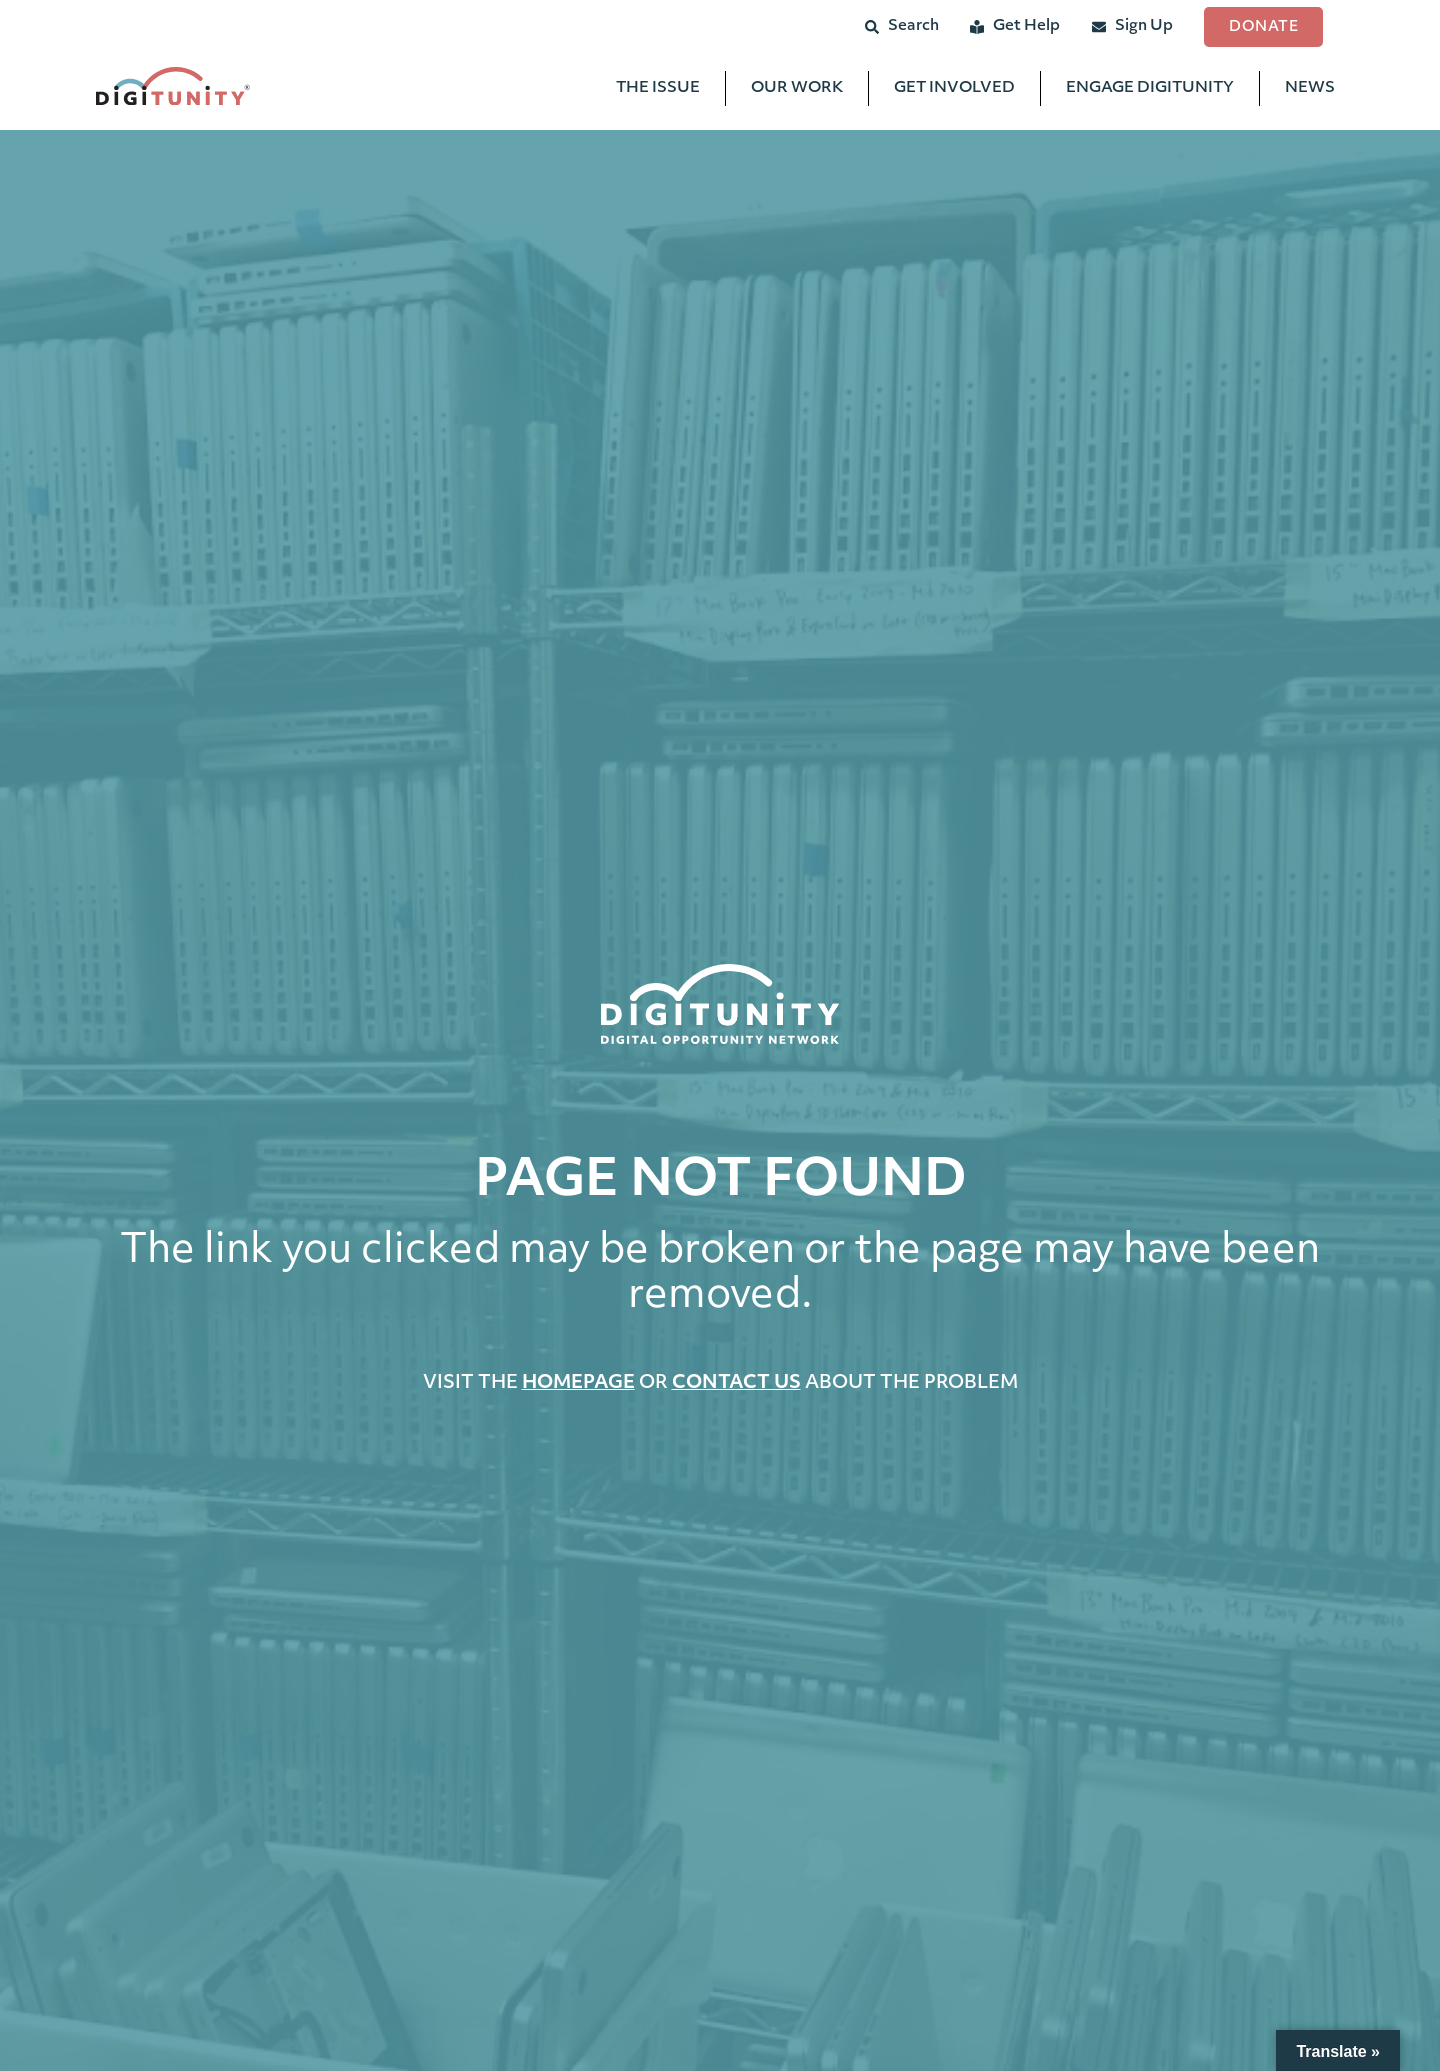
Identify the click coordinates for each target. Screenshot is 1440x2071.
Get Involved (954, 90)
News (1310, 90)
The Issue (658, 90)
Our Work (797, 90)
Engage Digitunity (1150, 90)
